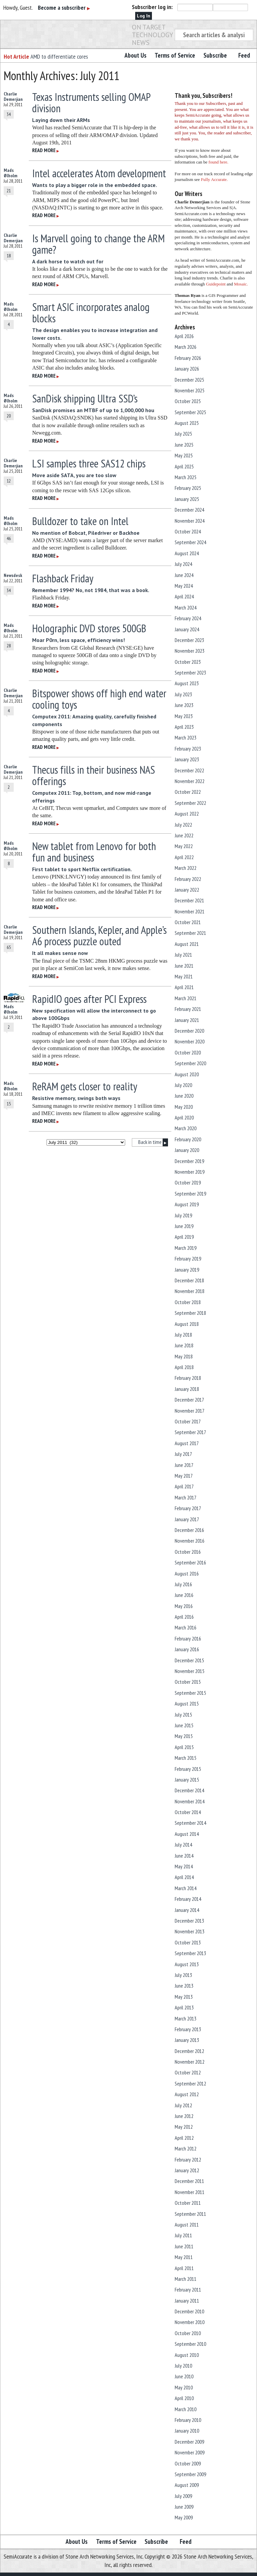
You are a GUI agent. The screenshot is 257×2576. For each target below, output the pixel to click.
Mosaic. (241, 283)
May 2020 (184, 1106)
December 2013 (189, 1920)
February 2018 (188, 1377)
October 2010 (188, 2333)
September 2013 (190, 1953)
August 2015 (187, 1703)
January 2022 (187, 889)
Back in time (153, 1142)
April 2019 (184, 1236)
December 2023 (189, 640)
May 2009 (184, 2517)
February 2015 (188, 1768)
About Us (135, 55)
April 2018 (184, 1367)
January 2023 (187, 759)
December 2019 (189, 1161)
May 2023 (184, 716)
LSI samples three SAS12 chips (89, 463)
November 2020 (189, 1041)
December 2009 (189, 2441)
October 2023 (188, 661)
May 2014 (184, 1866)
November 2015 (189, 1671)
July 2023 (183, 694)
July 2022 (183, 824)
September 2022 (190, 802)
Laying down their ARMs (61, 120)
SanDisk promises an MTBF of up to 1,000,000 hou (93, 410)
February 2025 (188, 488)
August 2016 (187, 1573)
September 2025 (190, 412)
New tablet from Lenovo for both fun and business (94, 851)
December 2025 (189, 379)
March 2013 (185, 2018)
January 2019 (187, 1269)
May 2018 (184, 1356)
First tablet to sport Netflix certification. (82, 869)
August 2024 (187, 553)
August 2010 (187, 2355)
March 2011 (185, 2278)
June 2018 (184, 1345)
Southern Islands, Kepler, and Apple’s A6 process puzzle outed (99, 935)
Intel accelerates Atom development (99, 173)
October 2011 (188, 2202)
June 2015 (184, 1725)
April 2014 (184, 1877)
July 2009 (183, 2496)
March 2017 (185, 1497)
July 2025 (183, 433)
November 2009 (189, 2452)
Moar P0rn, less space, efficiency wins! (78, 640)
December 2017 (189, 1399)
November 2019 (189, 1171)
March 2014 (185, 1888)
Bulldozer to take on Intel (80, 521)
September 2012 (190, 2083)
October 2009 (188, 2463)
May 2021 (184, 976)
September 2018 (190, 1312)
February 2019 (188, 1258)
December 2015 (189, 1660)
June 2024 (184, 575)
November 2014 (189, 1801)
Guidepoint (216, 283)
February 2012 (188, 2159)
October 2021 (188, 922)
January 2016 (187, 1649)
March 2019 (185, 1247)
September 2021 (190, 932)
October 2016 (188, 1551)
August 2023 (187, 683)
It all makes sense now (60, 953)
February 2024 (188, 618)
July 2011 (183, 2235)
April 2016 (184, 1616)
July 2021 (183, 954)
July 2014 (183, 1844)
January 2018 (187, 1389)
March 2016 (185, 1627)
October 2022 (188, 791)
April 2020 (184, 1117)
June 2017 (184, 1465)
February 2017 (188, 1508)
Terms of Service (175, 55)
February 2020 (188, 1139)
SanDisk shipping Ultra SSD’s (85, 398)
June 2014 (184, 1855)
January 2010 (187, 2430)
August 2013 (187, 1964)
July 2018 (183, 1334)
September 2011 (190, 2213)
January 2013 (187, 2040)
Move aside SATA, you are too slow (74, 475)
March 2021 (185, 998)
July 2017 (183, 1454)
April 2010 (184, 2398)
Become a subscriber (64, 7)
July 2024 (183, 564)
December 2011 (189, 2181)
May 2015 (184, 1736)
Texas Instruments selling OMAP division (91, 102)
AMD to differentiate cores (59, 56)
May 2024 (184, 585)
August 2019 (187, 1204)
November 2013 (189, 1931)
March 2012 (185, 2148)
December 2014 (189, 1790)
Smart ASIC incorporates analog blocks (91, 312)
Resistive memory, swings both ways (76, 1098)
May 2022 (184, 846)
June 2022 (184, 835)
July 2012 (183, 2105)
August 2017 (187, 1443)
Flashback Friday (62, 578)
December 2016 (189, 1530)
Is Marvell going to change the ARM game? (98, 244)
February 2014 (188, 1898)
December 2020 (189, 1030)
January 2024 (187, 629)
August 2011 (187, 2224)
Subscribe (215, 55)
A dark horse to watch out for (67, 261)
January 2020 (187, 1150)
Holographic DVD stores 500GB (89, 628)
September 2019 (190, 1193)
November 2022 (189, 781)
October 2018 (188, 1302)
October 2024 (188, 531)
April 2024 (184, 596)
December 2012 (189, 2051)
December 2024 (189, 509)
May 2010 (184, 2387)
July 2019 (183, 1215)
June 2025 (184, 444)
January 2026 (187, 368)
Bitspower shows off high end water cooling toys (99, 699)
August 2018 (187, 1324)
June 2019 (184, 1226)
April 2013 (184, 2007)
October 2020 (188, 1052)
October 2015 (188, 1681)
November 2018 (189, 1291)
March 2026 (185, 346)
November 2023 (189, 650)
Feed (244, 55)
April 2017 (184, 1486)
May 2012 (184, 2126)
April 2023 (184, 726)
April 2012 (184, 2137)
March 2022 (185, 867)
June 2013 (184, 1985)
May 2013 (184, 1996)
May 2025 (184, 455)
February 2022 (188, 879)
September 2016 (190, 1562)
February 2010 (188, 2420)
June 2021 (184, 965)
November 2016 (189, 1540)
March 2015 (185, 1757)
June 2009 (184, 2506)
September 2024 (190, 542)
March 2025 (185, 477)
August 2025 (187, 423)
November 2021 (189, 911)
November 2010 (189, 2322)
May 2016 (184, 1606)
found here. (218, 162)
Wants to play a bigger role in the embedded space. (94, 185)
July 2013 (183, 1975)
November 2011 (189, 2192)
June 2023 (184, 705)
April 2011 (184, 2268)
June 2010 (184, 2376)
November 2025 (189, 390)
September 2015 (190, 1692)
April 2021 (184, 987)
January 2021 (187, 1020)
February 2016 (188, 1638)
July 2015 (183, 1714)
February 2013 (188, 2029)
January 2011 (187, 2300)
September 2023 (190, 672)
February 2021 (188, 1009)
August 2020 (187, 1074)
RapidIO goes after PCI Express (89, 999)
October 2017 (188, 1421)
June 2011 (184, 2246)
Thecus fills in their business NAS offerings (93, 775)
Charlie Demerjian (13, 96)
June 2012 (184, 2116)
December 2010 (189, 2311)
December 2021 (189, 900)
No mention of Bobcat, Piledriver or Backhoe (86, 532)
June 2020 (184, 1095)
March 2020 (185, 1128)
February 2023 (188, 748)
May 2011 (184, 2257)
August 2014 (187, 1833)
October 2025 (188, 401)
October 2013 (188, 1942)
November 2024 (189, 520)
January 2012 (187, 2170)
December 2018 (189, 1280)
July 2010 (183, 2365)
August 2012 (187, 2094)
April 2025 (184, 466)
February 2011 (188, 2289)
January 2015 (187, 1779)
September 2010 (190, 2343)
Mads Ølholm (10, 173)
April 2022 (184, 857)
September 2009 (190, 2474)
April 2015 (184, 1747)
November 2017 (189, 1410)
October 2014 (188, 1812)
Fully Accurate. (214, 179)
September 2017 (190, 1432)
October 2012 (188, 2072)
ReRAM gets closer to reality (84, 1086)
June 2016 (184, 1595)
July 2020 (183, 1085)
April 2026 (184, 336)
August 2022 (187, 813)
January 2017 (187, 1519)
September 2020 (190, 1063)
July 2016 (183, 1584)
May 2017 (184, 1475)
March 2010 (185, 2409)
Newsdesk (13, 575)
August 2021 (187, 944)
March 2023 (185, 737)
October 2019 (188, 1182)
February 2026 (188, 358)
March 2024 (185, 607)
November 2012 (189, 2061)
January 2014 (187, 1910)
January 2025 (187, 499)
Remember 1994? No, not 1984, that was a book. (90, 590)
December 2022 (189, 770)
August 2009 (187, 2485)
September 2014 (190, 1822)
